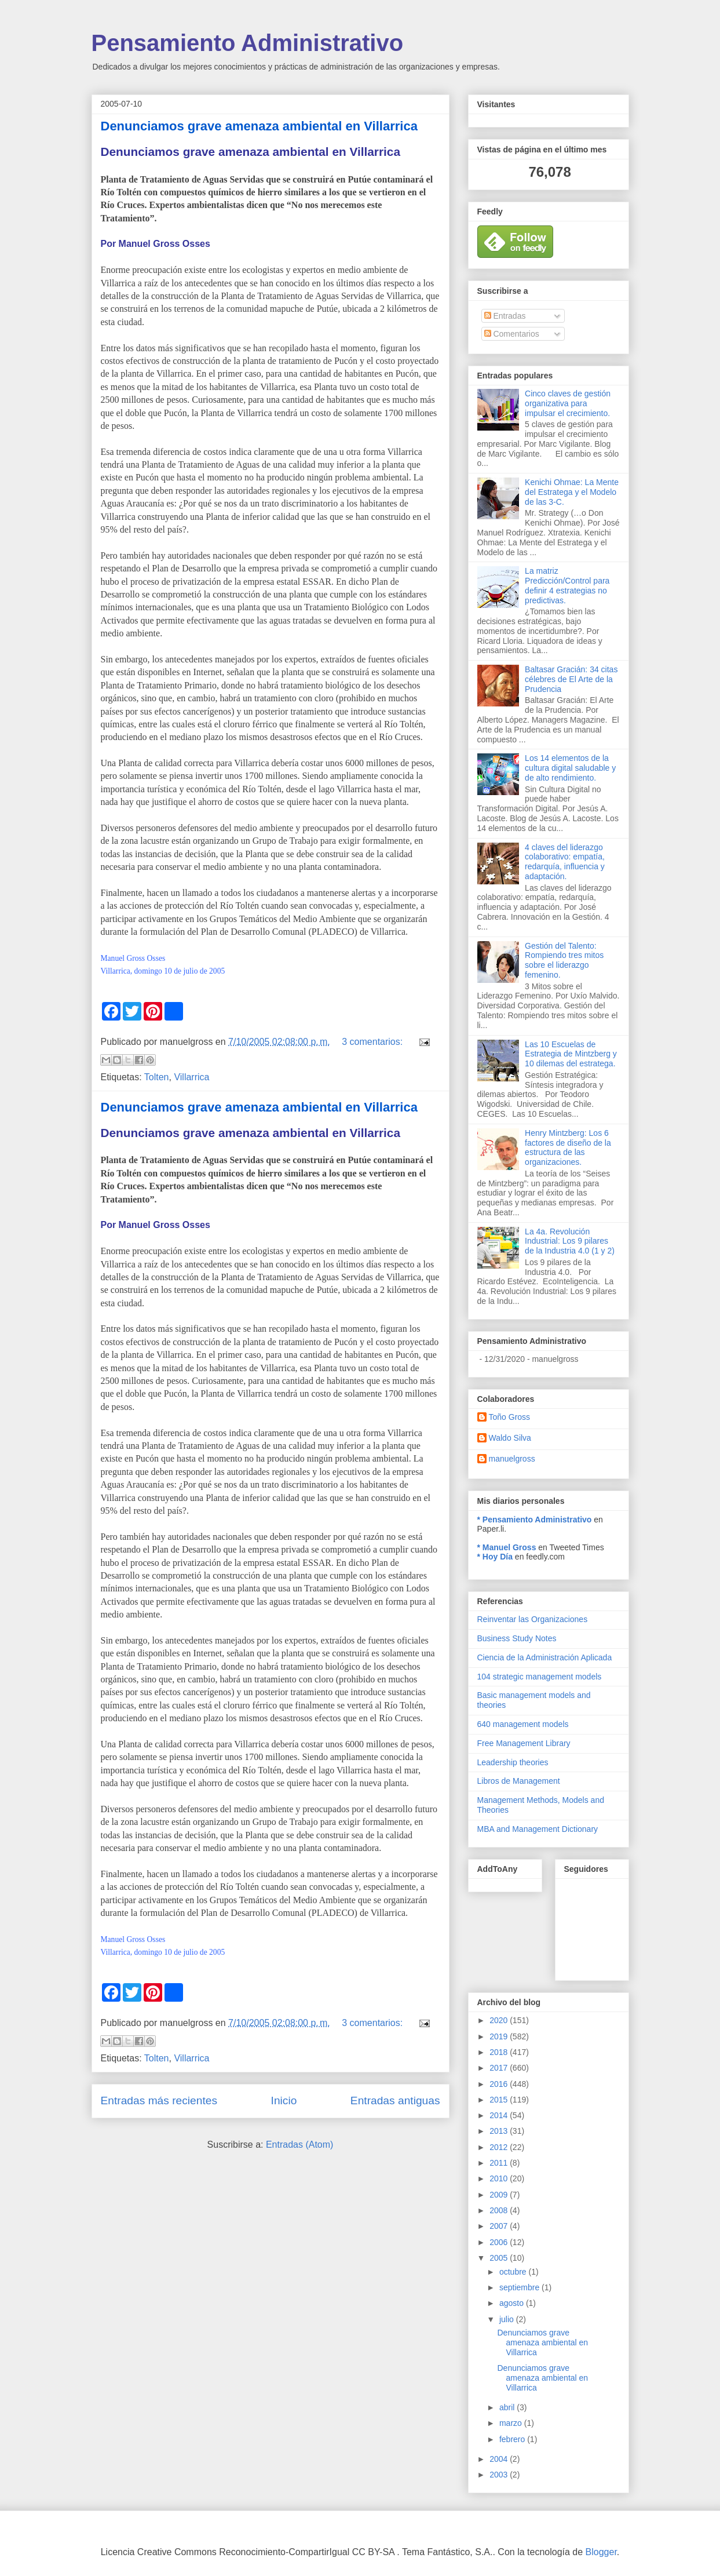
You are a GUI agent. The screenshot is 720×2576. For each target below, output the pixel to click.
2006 (499, 2242)
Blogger (601, 2552)
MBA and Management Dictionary (537, 1829)
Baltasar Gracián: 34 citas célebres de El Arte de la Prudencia (571, 679)
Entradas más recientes (159, 2100)
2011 (499, 2162)
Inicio (284, 2100)
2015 (499, 2099)
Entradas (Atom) (299, 2144)
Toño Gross (510, 1417)
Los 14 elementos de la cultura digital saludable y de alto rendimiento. (570, 767)
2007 (499, 2226)
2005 (499, 2257)
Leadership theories (513, 1762)
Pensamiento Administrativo (248, 43)
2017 (499, 2067)
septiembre (520, 2287)
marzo (511, 2423)
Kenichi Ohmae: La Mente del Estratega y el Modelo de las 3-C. (572, 492)
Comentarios (511, 333)
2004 (499, 2459)
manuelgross (512, 1458)
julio (507, 2319)
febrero (513, 2439)
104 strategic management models (539, 1676)
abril (508, 2407)
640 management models (523, 1724)
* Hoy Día (495, 1556)
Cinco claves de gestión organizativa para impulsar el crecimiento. (568, 403)
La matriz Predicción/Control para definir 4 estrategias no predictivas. (567, 585)
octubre (514, 2271)
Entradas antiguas (395, 2100)
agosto (512, 2303)
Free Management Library (524, 1743)
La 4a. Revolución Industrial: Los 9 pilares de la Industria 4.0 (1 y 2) (570, 1241)
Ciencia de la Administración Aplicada (544, 1657)
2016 (499, 2084)
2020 (499, 2020)
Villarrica (191, 1077)
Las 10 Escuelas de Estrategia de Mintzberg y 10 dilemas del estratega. (571, 1054)
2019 (499, 2036)
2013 (499, 2131)
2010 (499, 2178)
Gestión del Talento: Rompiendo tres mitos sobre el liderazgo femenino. (564, 960)
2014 (499, 2115)
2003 (499, 2474)
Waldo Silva (510, 1437)
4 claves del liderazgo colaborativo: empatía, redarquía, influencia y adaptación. (565, 862)
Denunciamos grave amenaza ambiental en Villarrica (259, 126)
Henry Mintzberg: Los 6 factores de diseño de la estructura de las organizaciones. (568, 1147)
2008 (499, 2210)
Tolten (156, 1077)
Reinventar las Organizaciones (532, 1619)
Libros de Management (518, 1781)
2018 (499, 2052)
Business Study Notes (517, 1638)
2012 (499, 2147)
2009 (499, 2194)
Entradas (505, 315)
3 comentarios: (373, 1042)
